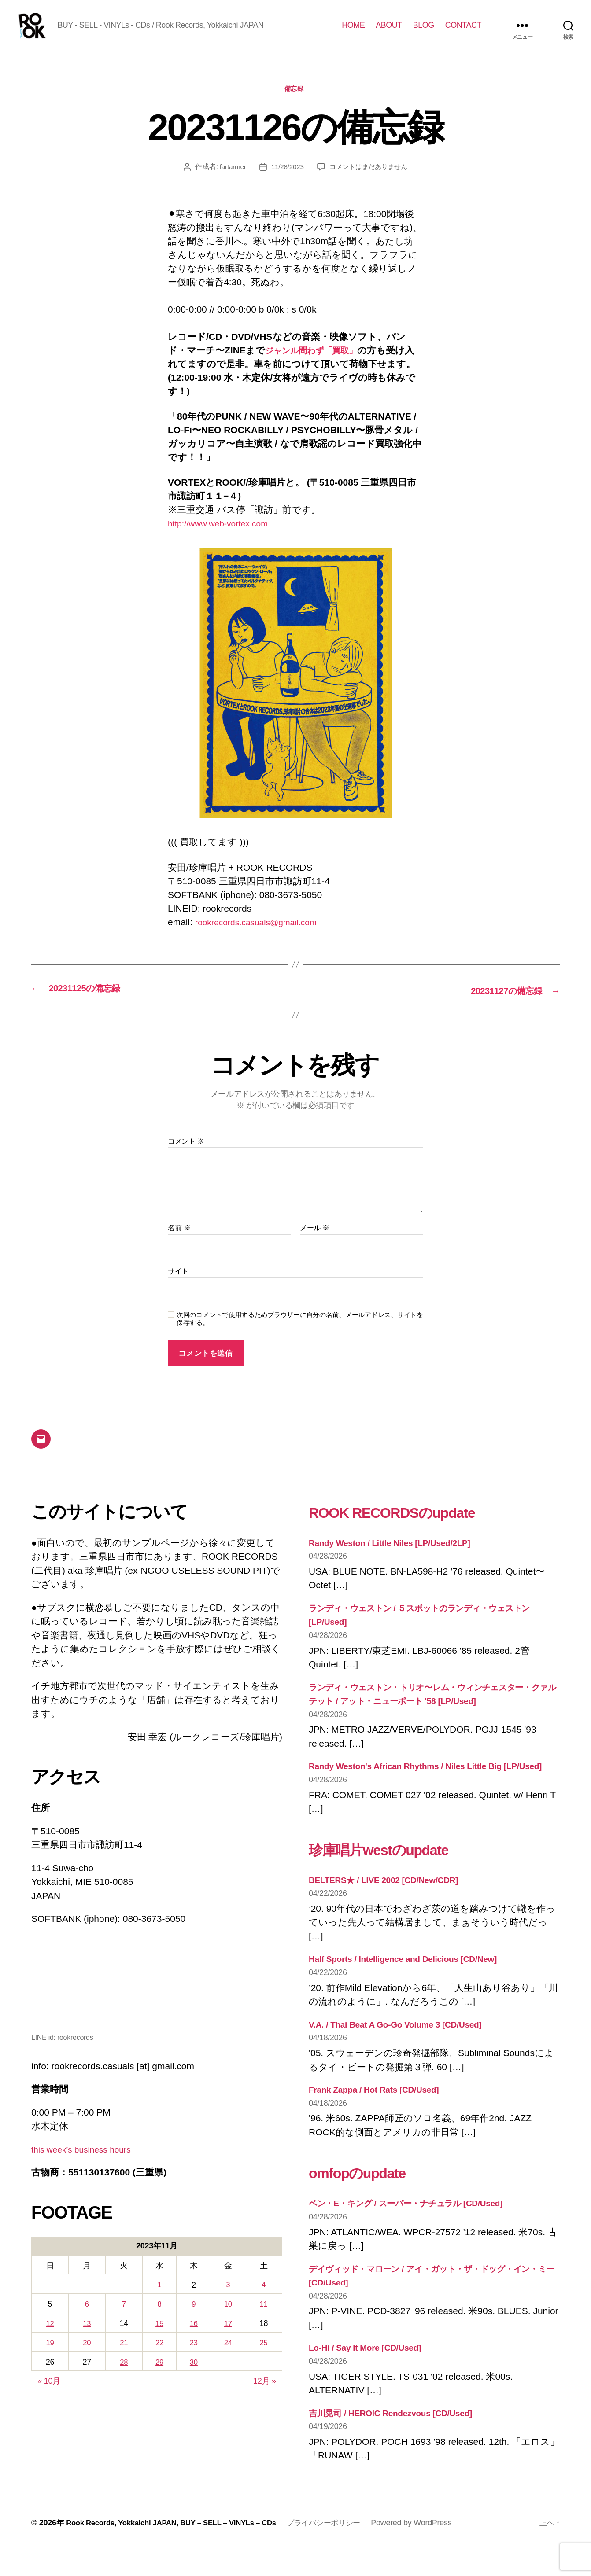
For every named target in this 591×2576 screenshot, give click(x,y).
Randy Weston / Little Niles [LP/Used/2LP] (398, 1557)
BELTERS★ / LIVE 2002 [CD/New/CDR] (391, 1908)
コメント (186, 1155)
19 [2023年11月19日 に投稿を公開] (49, 2356)
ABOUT (389, 31)
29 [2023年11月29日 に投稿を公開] (156, 2374)
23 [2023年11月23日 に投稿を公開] (192, 2356)
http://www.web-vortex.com (223, 539)
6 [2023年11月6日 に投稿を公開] (85, 2318)
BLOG (423, 31)
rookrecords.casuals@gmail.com (262, 937)
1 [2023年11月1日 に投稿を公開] (157, 2299)
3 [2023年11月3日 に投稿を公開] (228, 2299)
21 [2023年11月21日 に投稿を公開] (121, 2356)
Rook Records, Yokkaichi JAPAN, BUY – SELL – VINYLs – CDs (179, 2551)
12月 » (264, 2394)
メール (314, 1242)
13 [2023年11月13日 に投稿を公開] (85, 2337)
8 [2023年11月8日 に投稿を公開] (157, 2318)
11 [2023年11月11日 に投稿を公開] (264, 2318)
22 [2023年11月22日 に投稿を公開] (156, 2356)
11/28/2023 (285, 181)
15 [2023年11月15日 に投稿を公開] (156, 2337)
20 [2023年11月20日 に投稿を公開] (85, 2356)
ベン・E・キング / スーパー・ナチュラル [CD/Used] (418, 2231)
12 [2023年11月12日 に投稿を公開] (49, 2337)
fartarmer (229, 181)
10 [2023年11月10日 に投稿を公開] (228, 2318)
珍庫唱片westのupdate (396, 1877)
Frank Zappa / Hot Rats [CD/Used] (381, 2117)
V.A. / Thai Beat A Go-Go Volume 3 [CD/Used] (404, 2052)
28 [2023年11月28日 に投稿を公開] (121, 2374)
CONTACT (463, 31)
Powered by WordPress (433, 2551)
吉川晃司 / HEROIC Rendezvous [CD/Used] (399, 2441)
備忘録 (295, 103)
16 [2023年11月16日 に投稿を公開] (192, 2337)
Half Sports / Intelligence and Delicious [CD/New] (413, 1987)
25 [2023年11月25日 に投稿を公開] (264, 2356)
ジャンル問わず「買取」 (317, 365)
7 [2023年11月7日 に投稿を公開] (121, 2318)
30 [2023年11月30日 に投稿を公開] (192, 2374)
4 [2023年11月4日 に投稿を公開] (264, 2299)
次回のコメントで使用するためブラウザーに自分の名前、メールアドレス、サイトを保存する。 (300, 1333)
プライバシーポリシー (343, 2551)
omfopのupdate (369, 2200)
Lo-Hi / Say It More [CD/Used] (371, 2375)
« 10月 (48, 2394)
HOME (353, 31)
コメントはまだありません (369, 181)
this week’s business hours (86, 2163)
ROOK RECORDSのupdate (413, 1525)
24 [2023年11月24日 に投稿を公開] (228, 2356)
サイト (178, 1285)
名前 (179, 1242)
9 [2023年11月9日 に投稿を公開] (192, 2318)
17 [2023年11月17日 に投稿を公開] (228, 2337)
